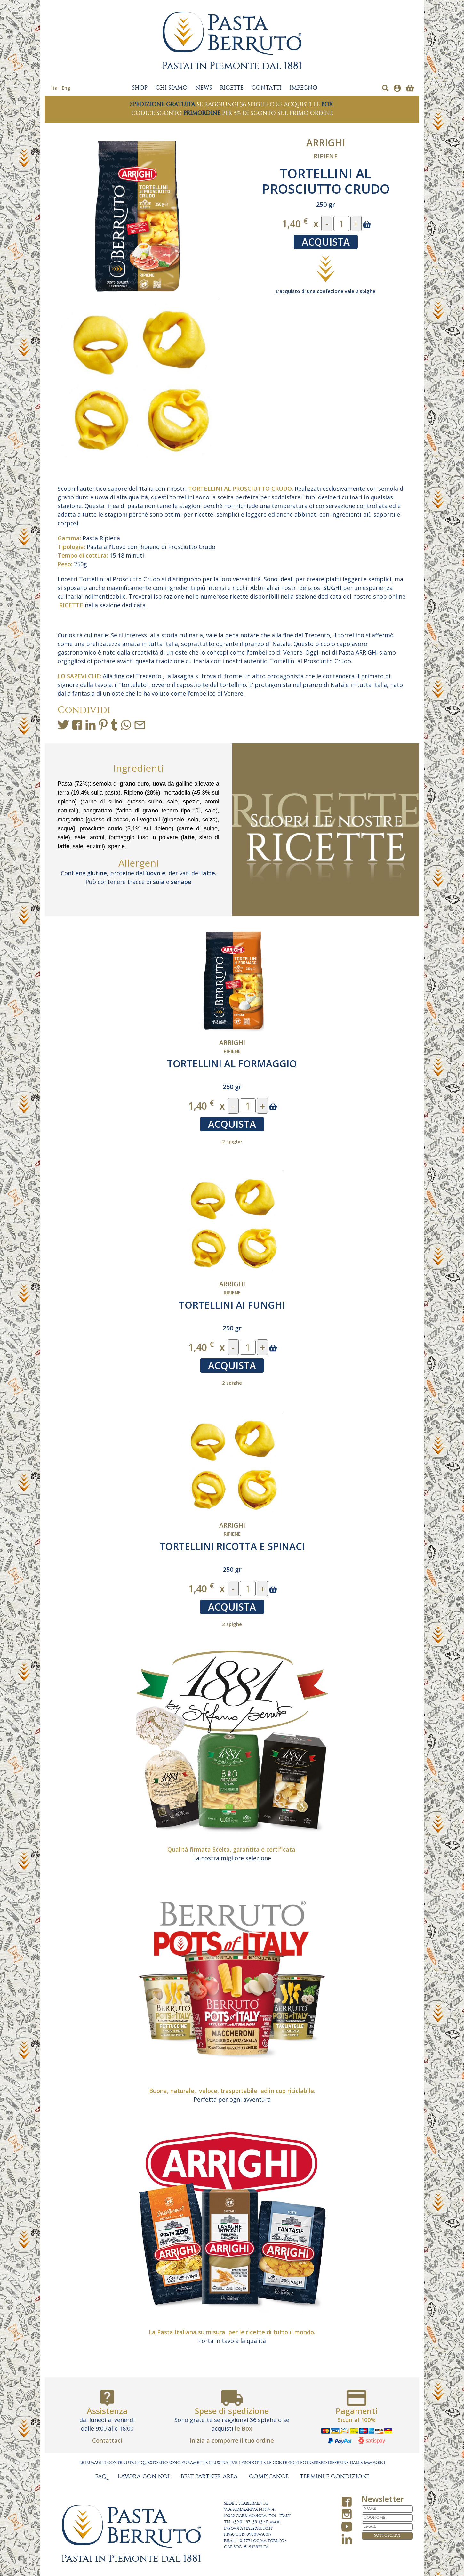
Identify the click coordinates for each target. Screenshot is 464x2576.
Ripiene (326, 156)
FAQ (101, 2477)
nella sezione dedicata (102, 605)
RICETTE (232, 88)
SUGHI (332, 588)
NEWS (204, 88)
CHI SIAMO (172, 88)
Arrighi (325, 142)
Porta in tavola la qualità (232, 2341)
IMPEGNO (303, 88)
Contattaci (107, 2440)
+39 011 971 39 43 (247, 2522)
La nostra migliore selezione (232, 1858)
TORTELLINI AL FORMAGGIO (232, 1063)
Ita (54, 88)
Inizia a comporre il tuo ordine (232, 2440)
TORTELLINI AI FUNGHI (232, 1305)
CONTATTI (267, 88)
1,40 (295, 223)
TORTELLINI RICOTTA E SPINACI (232, 1546)
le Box (243, 2428)
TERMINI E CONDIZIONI (334, 2477)
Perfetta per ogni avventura (232, 2099)
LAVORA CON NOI (144, 2477)
